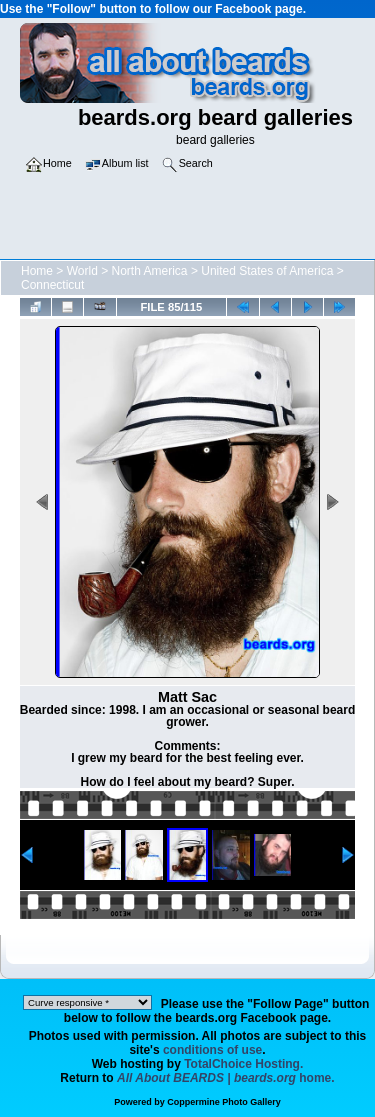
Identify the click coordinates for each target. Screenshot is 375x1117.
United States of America (267, 271)
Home (37, 271)
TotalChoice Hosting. (243, 1064)
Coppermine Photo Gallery (224, 1102)
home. (226, 1078)
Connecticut (52, 285)
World (82, 271)
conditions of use (212, 1050)
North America (150, 271)
